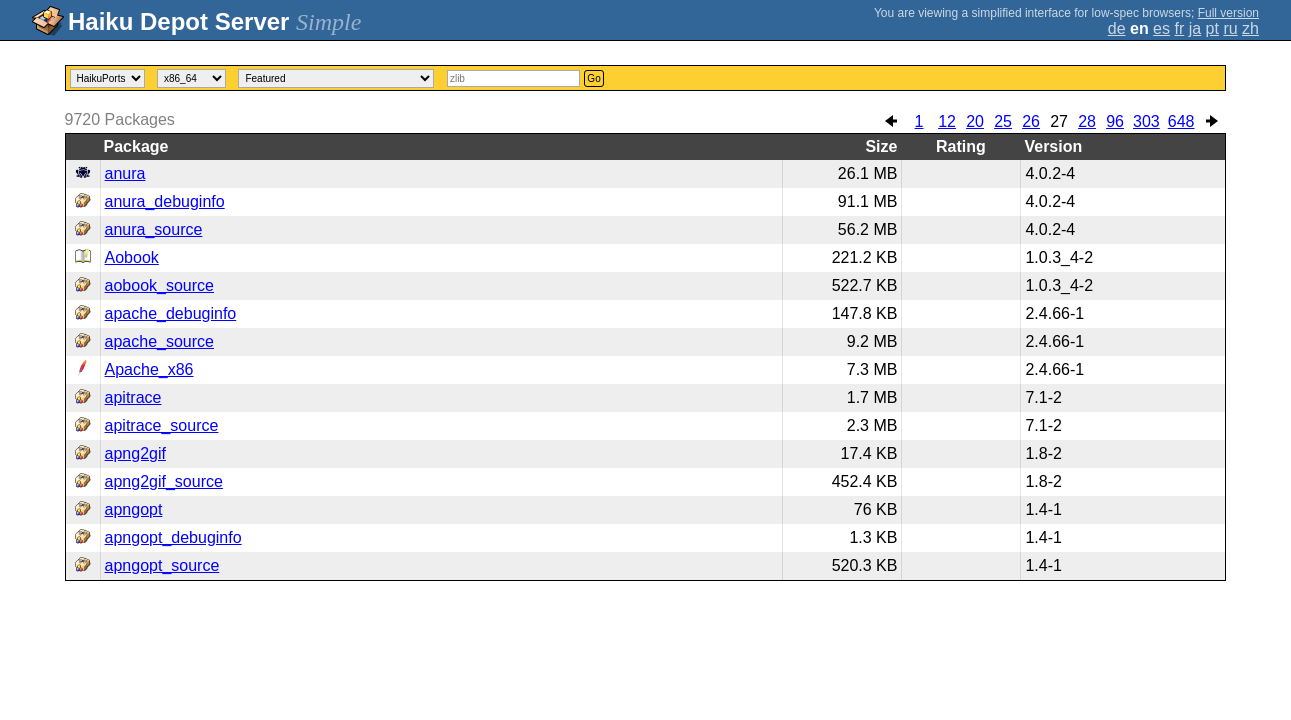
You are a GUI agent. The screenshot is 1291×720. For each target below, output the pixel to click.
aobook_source (159, 285)
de (1117, 28)
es (1161, 28)
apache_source (159, 341)
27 (1059, 121)
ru (1230, 28)
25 (1003, 121)
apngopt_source (162, 565)
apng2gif (135, 453)
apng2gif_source (164, 481)
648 (1181, 121)
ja (1195, 28)
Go (593, 78)
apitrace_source (162, 425)
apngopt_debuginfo (173, 537)
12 (947, 121)
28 (1087, 121)
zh (1250, 28)
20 (975, 121)
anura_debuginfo (165, 201)
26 (1031, 121)
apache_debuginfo (171, 313)
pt (1212, 28)
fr (1179, 28)
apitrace (133, 397)
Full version (1228, 13)
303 (1146, 121)
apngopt (134, 509)
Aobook (132, 257)
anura (125, 173)
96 (1115, 121)
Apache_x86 (149, 369)
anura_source (154, 229)
